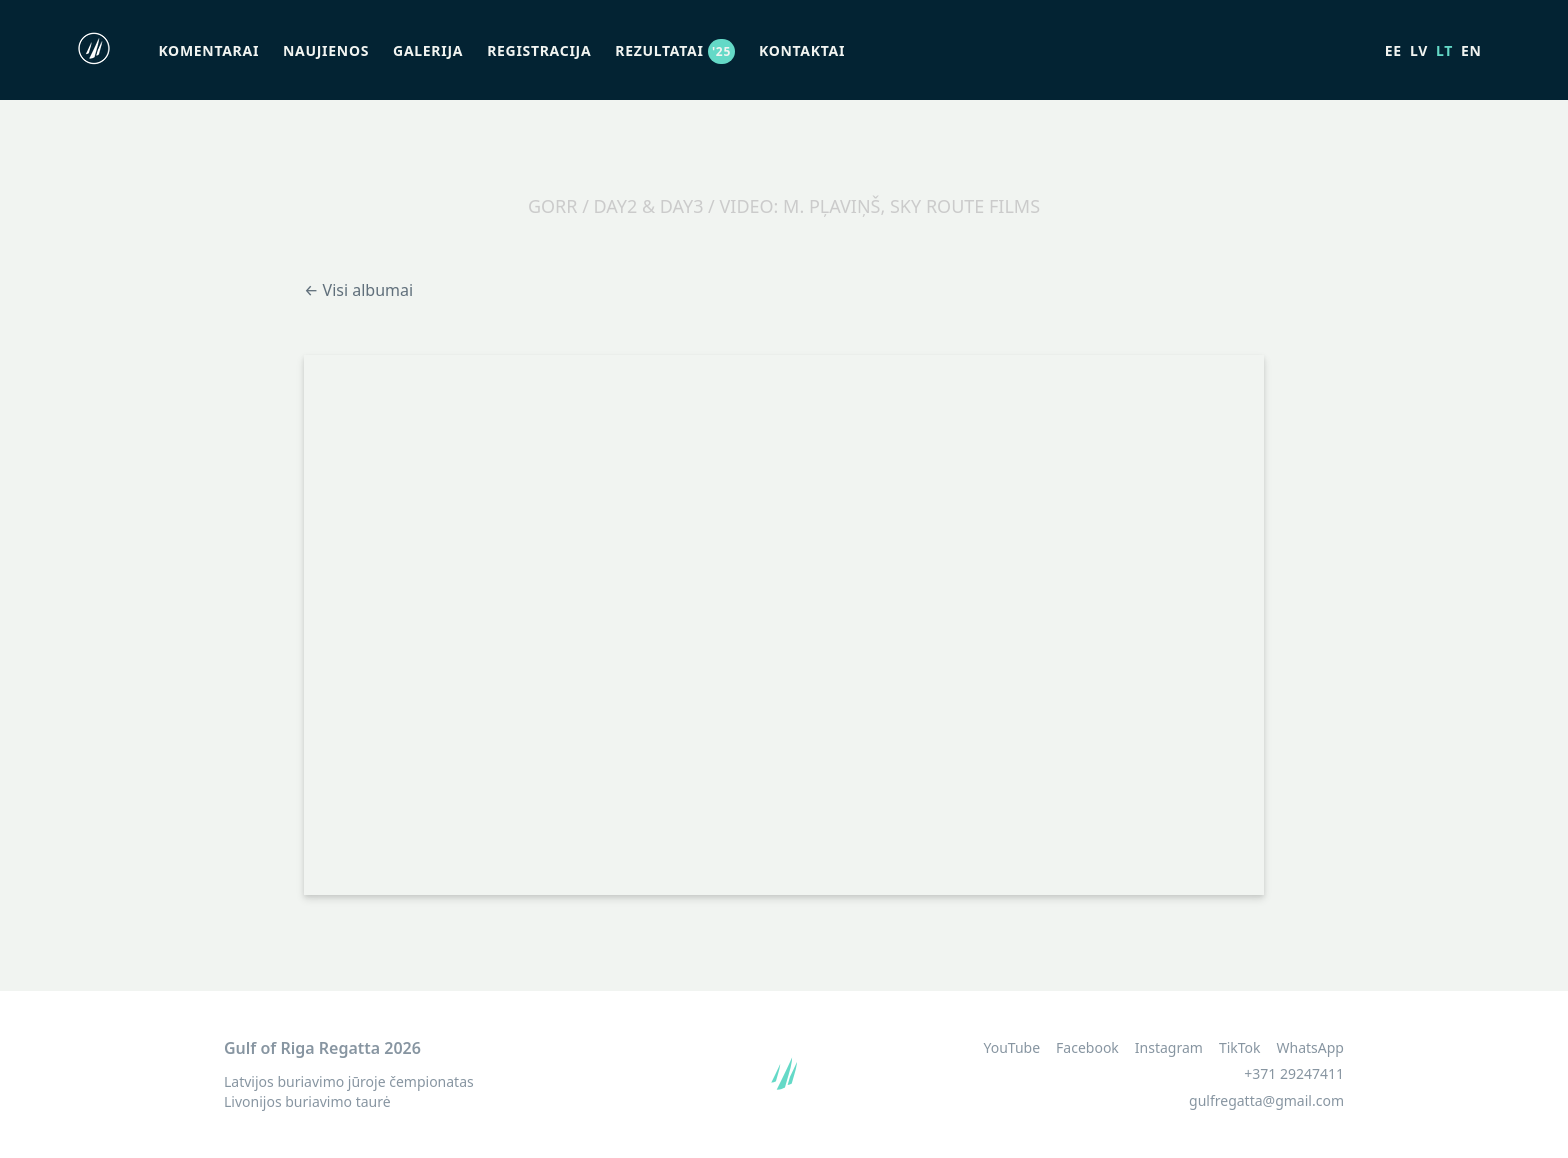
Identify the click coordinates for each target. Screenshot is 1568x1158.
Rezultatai (675, 50)
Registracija (539, 50)
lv (1419, 50)
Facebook (1087, 1048)
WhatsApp (1310, 1048)
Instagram (1169, 1048)
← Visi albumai (358, 290)
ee (1393, 50)
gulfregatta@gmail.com (1266, 1100)
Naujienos (326, 50)
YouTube (1011, 1048)
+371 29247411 (1294, 1073)
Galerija (428, 50)
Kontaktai (802, 50)
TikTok (1240, 1048)
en (1471, 50)
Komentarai (208, 50)
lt (1444, 50)
